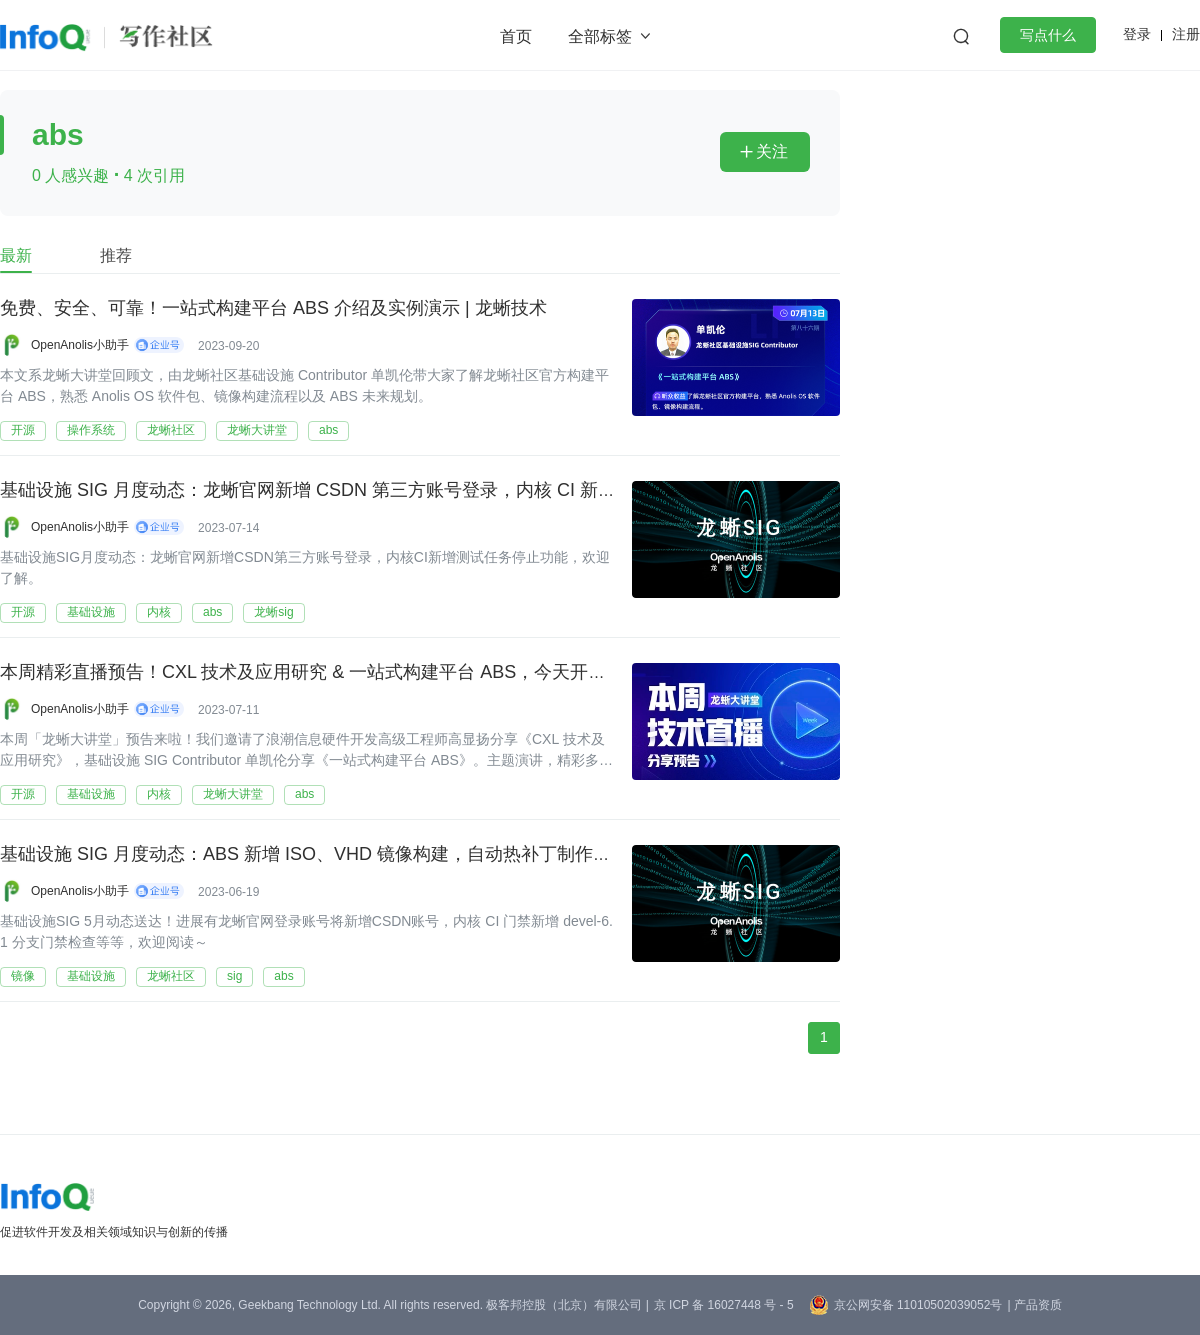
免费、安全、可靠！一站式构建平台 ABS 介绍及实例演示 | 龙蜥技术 (273, 309)
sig (234, 976)
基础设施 (91, 612)
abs (328, 430)
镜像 (23, 976)
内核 (159, 612)
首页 (516, 36)
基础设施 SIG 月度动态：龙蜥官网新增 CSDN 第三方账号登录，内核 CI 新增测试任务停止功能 (380, 491)
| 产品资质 (1034, 1305)
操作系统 (91, 430)
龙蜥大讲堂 (257, 430)
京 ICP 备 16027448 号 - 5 (724, 1305)
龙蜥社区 (171, 430)
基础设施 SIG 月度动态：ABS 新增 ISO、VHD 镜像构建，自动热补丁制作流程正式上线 (350, 855)
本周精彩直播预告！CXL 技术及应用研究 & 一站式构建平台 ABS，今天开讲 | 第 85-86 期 (356, 673)
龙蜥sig (273, 612)
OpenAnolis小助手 (80, 345)
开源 (23, 430)
